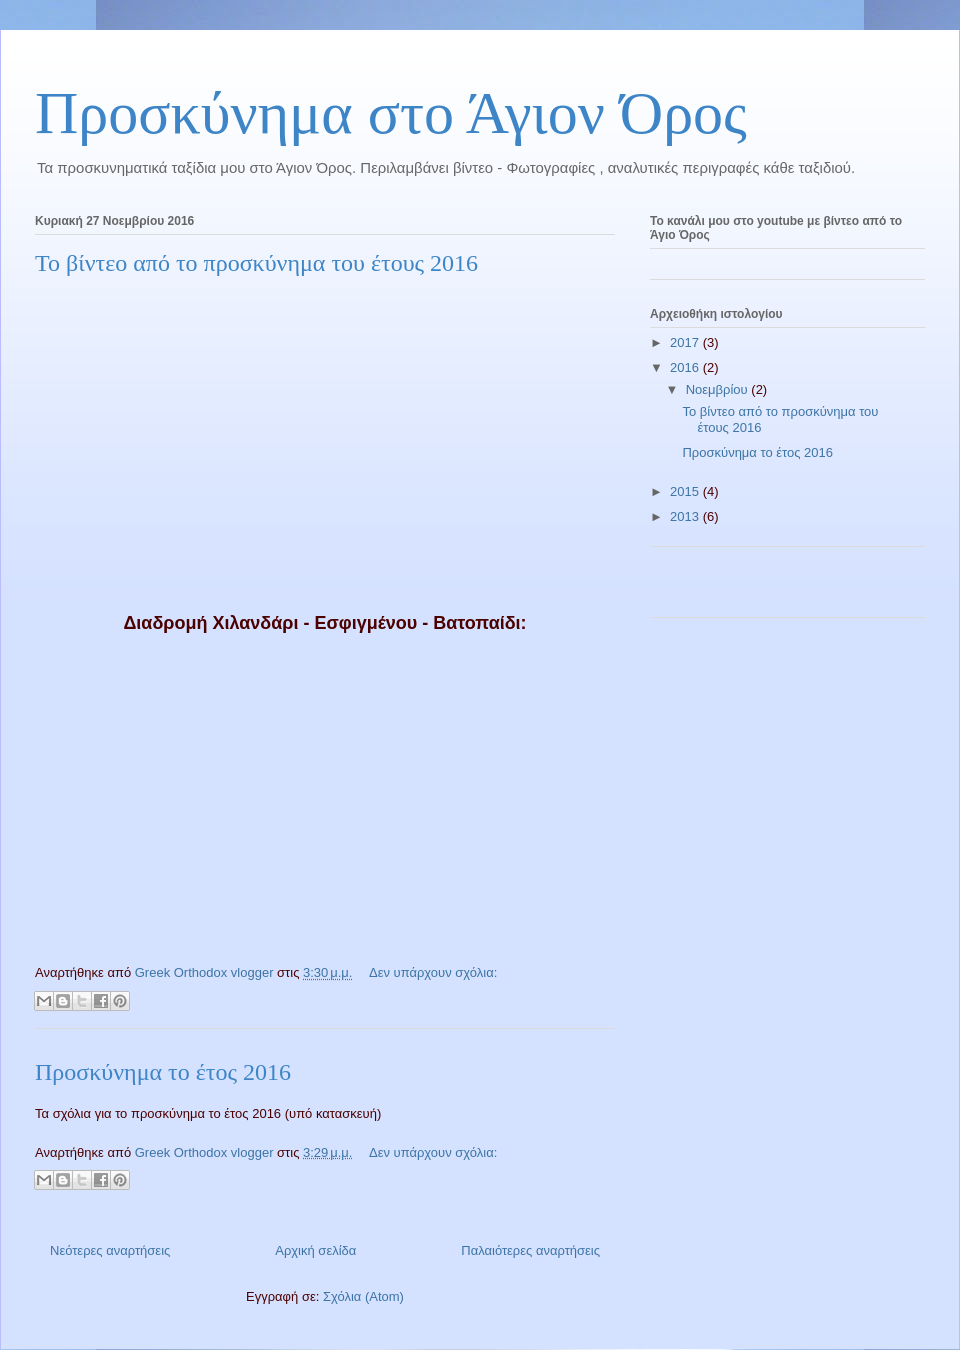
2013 (686, 516)
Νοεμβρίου (719, 389)
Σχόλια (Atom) (363, 1296)
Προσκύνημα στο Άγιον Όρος (391, 113)
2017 (686, 342)
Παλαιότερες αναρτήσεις (530, 1250)
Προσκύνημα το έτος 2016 (163, 1072)
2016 (686, 367)
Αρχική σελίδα (315, 1250)
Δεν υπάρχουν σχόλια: (433, 972)
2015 (686, 491)
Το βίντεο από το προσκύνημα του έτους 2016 (256, 263)
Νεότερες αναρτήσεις (110, 1250)
